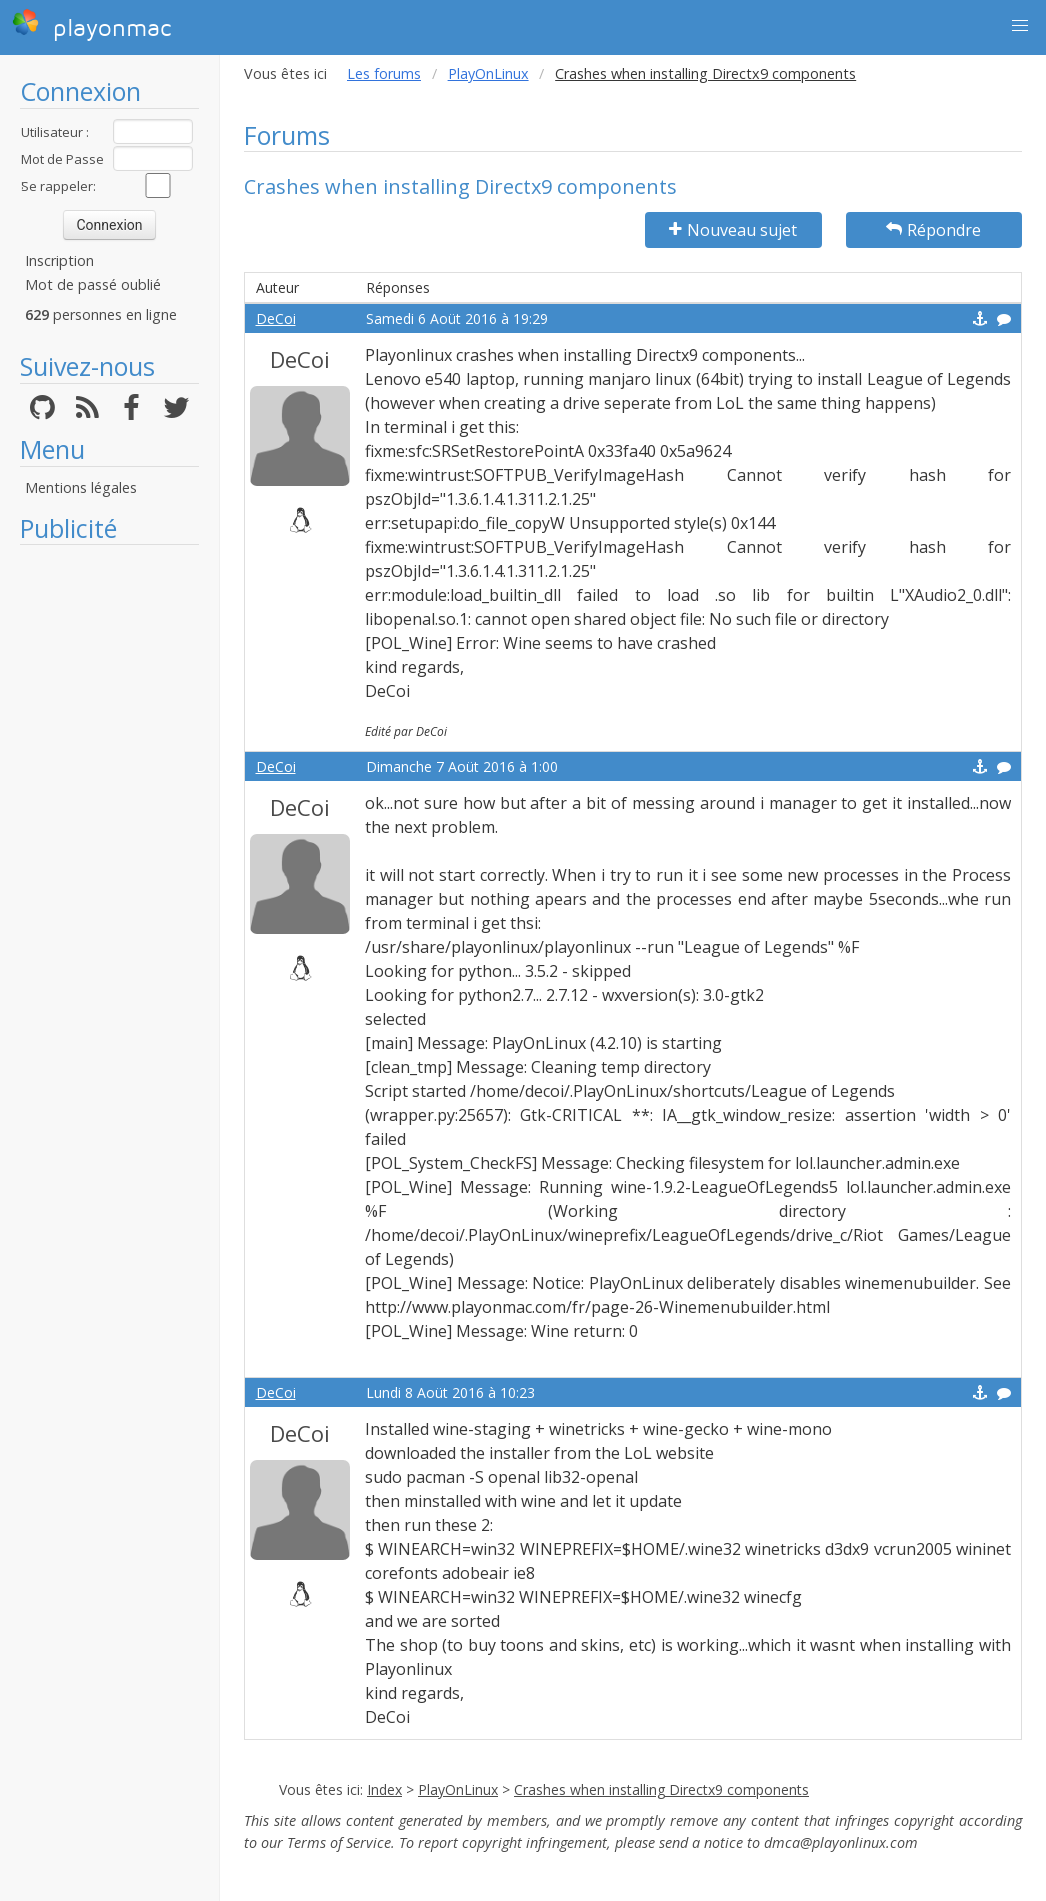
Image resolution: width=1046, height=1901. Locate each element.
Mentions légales (81, 487)
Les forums (384, 73)
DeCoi (276, 318)
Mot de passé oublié (93, 284)
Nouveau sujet (733, 230)
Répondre (933, 230)
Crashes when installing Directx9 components (661, 1789)
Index (384, 1789)
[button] (1020, 26)
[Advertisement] (109, 855)
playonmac (91, 25)
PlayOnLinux (488, 73)
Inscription (59, 260)
